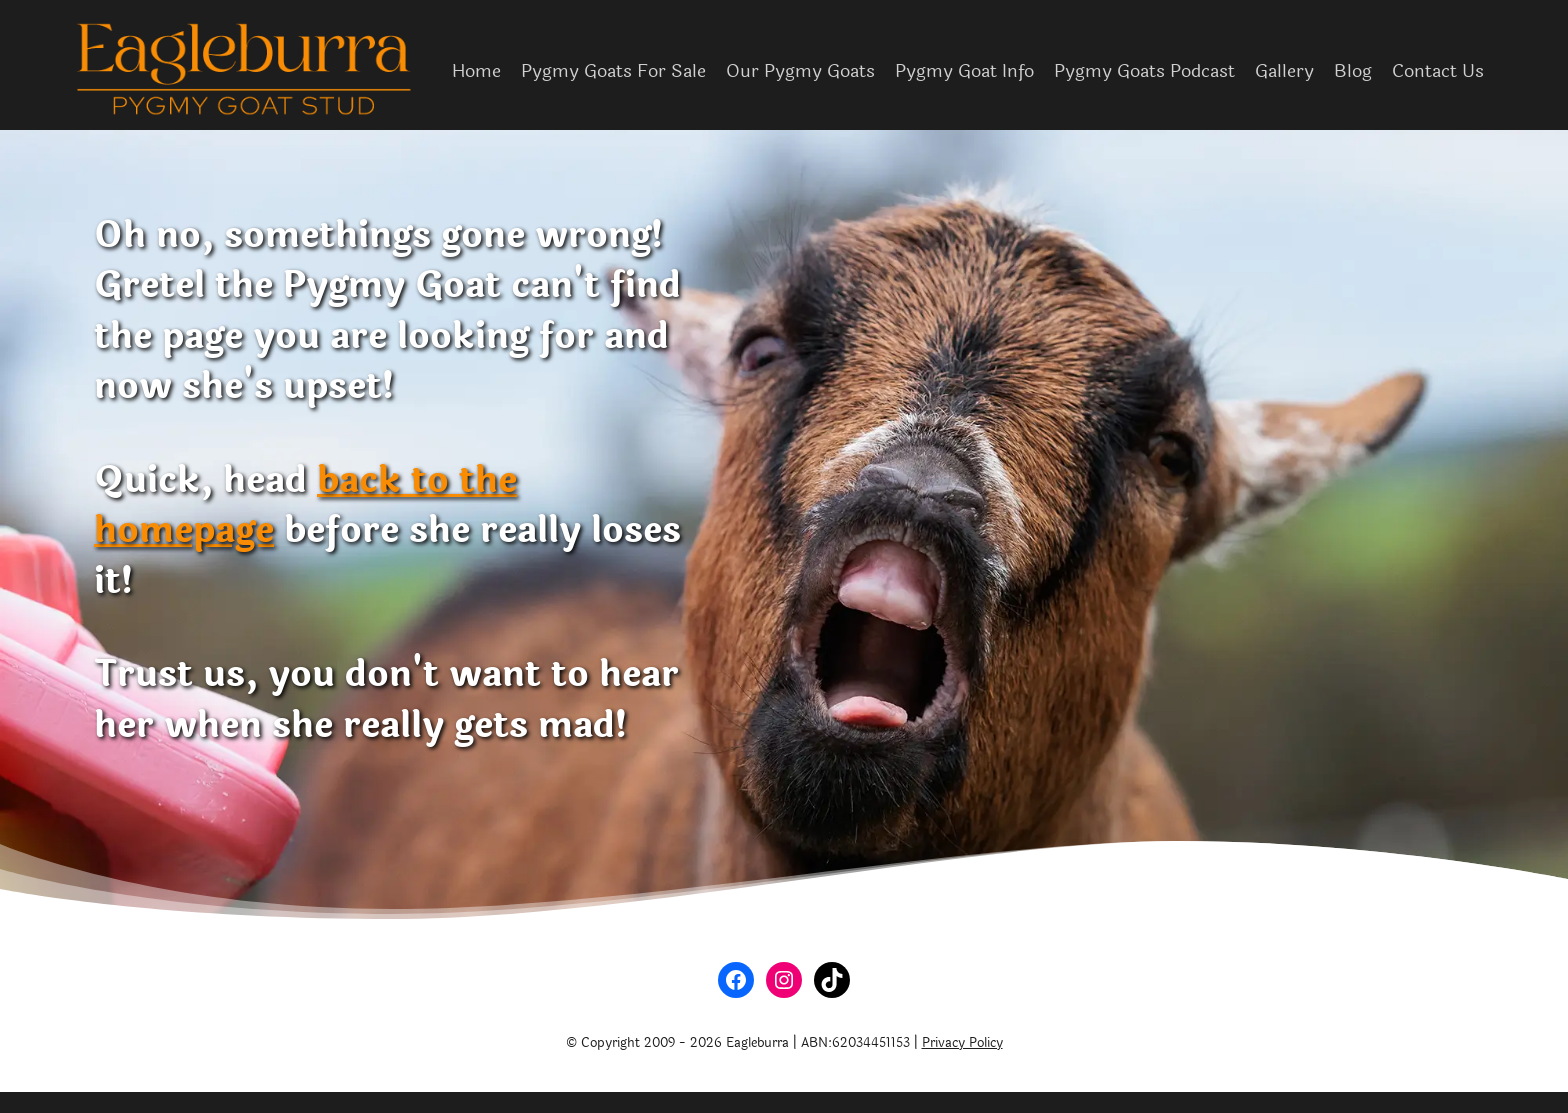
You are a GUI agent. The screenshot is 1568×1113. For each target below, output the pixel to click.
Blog (1353, 71)
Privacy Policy (962, 1043)
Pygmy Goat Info (964, 71)
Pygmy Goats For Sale (613, 71)
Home (476, 71)
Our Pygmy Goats (800, 71)
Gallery (1284, 71)
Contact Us (1438, 71)
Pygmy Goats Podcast (1144, 71)
